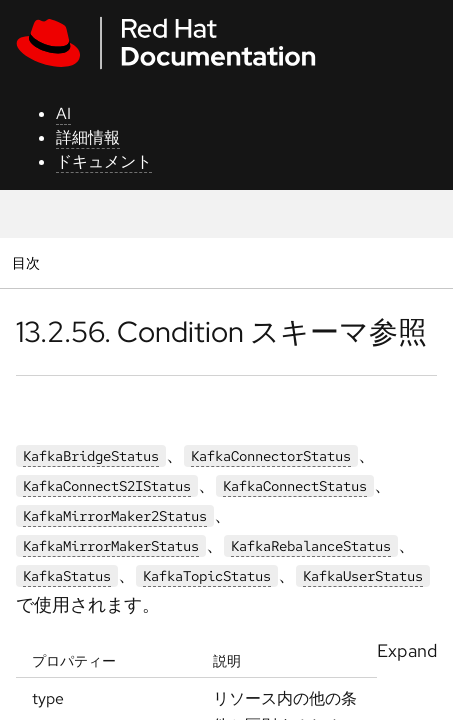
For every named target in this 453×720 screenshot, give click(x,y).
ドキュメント (104, 161)
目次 (28, 262)
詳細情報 (88, 137)
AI (63, 113)
